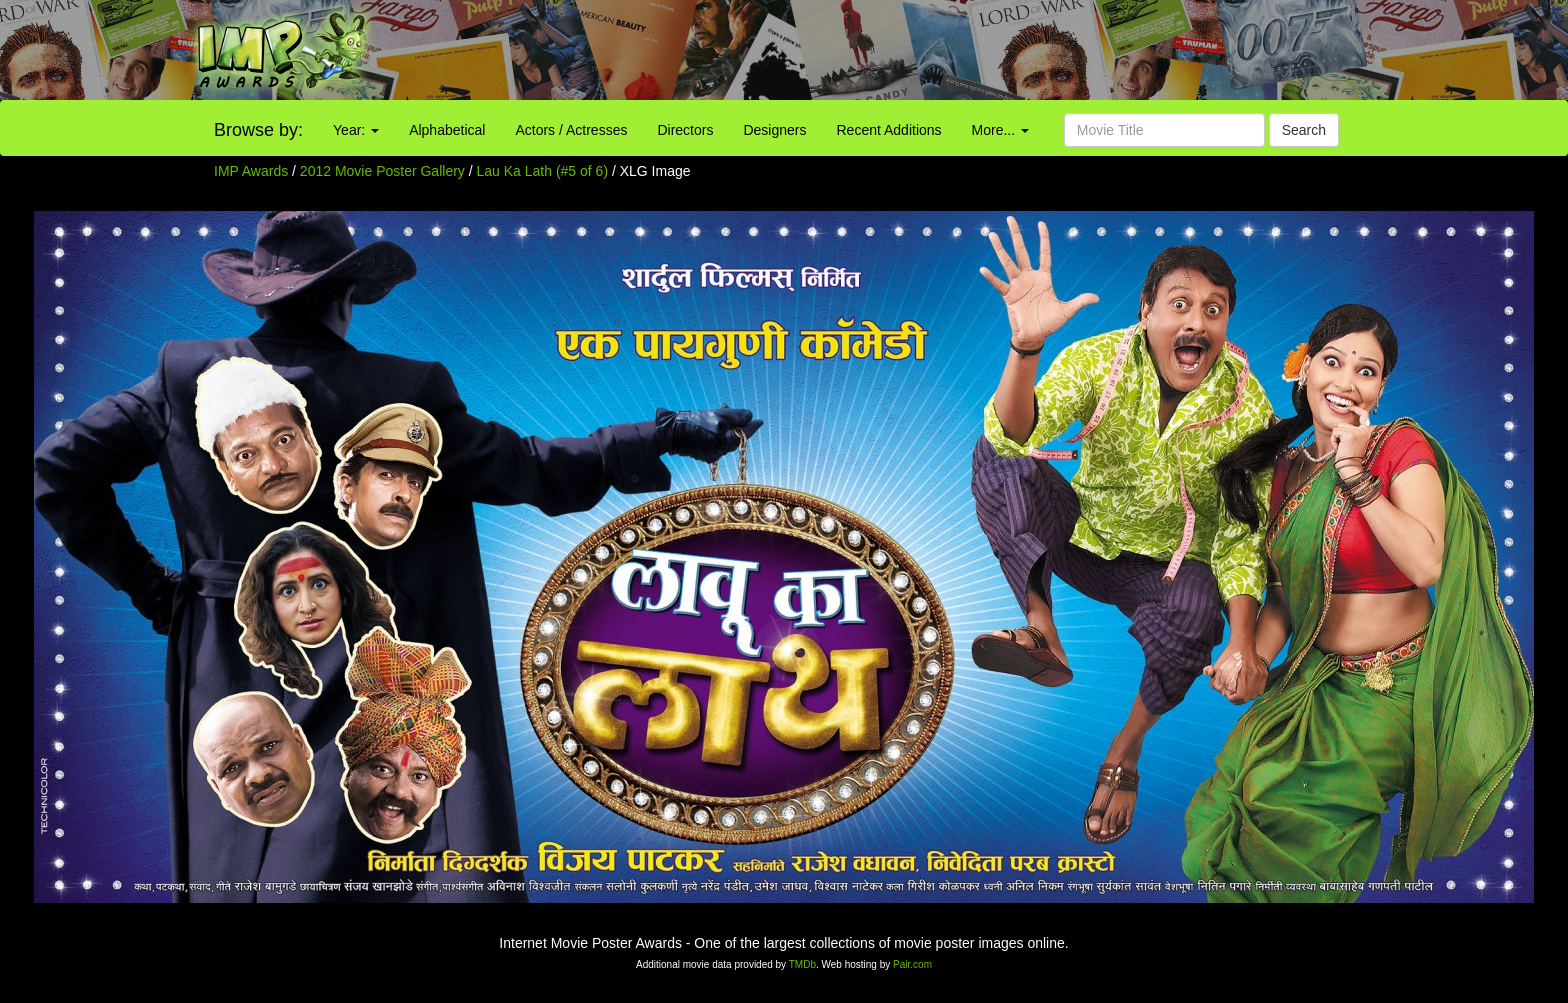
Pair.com (912, 964)
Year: (356, 130)
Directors (685, 130)
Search (1304, 130)
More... (1000, 130)
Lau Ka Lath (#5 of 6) (543, 171)
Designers (774, 130)
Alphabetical (447, 130)
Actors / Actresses (571, 130)
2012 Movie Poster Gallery (382, 171)
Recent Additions (889, 130)
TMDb (802, 964)
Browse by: (258, 130)
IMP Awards (251, 171)
